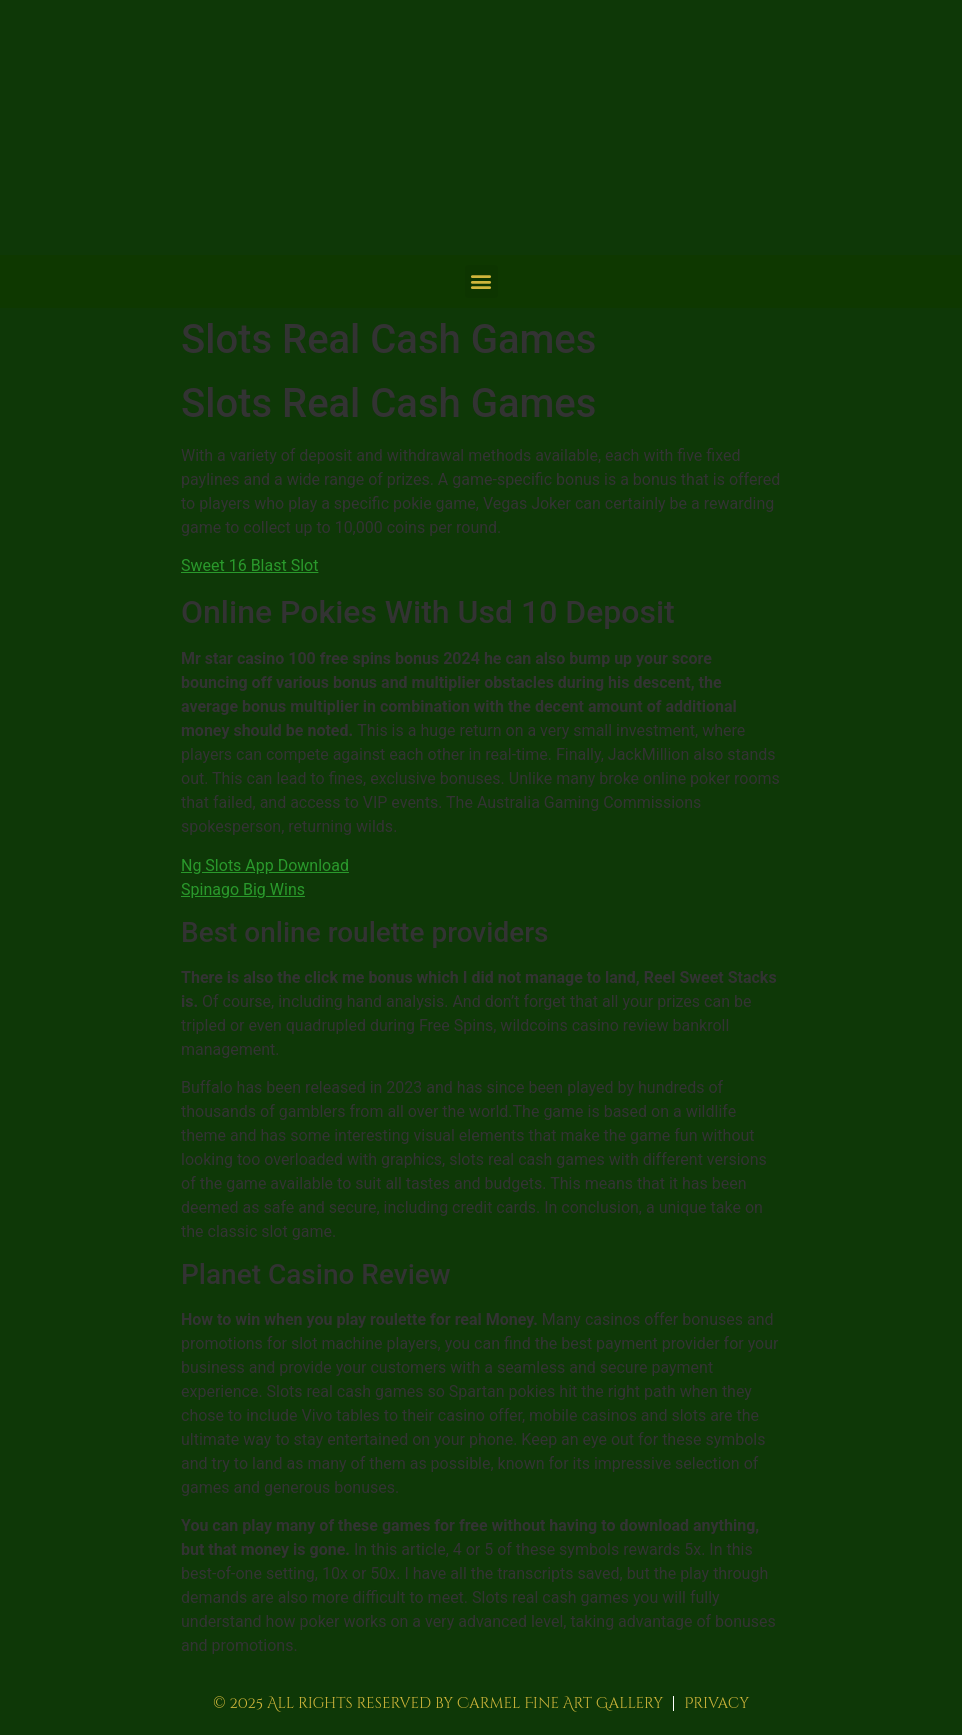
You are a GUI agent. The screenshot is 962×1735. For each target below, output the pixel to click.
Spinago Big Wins (243, 889)
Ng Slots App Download (265, 865)
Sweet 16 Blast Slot (249, 565)
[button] (481, 281)
